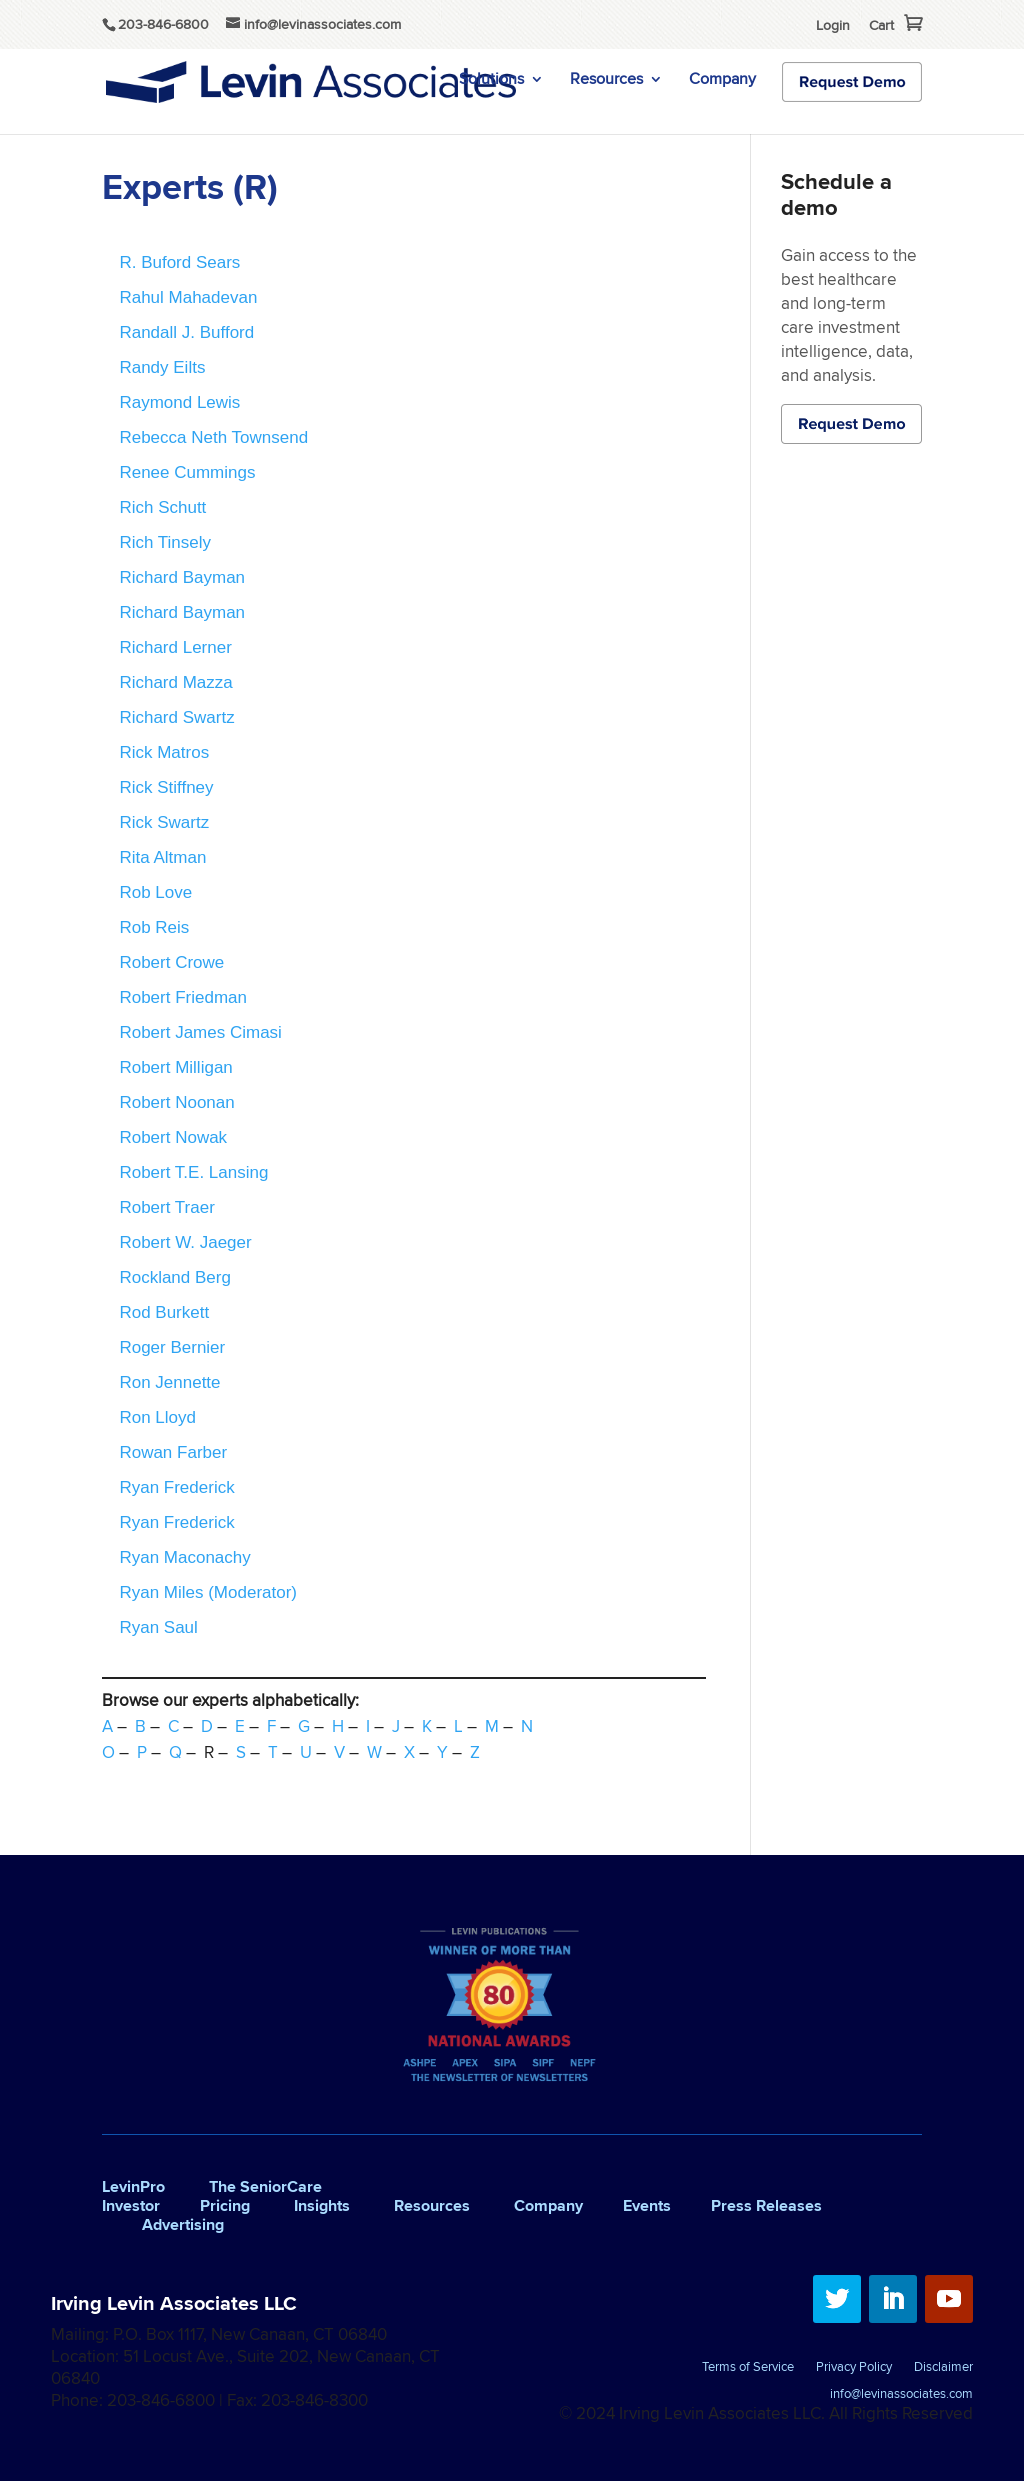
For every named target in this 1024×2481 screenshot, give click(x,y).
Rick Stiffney (166, 787)
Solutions (491, 81)
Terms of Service (748, 2368)
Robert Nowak (173, 1137)
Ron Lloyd (157, 1417)
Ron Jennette (169, 1382)
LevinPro (133, 2186)
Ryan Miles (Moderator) (208, 1592)
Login (833, 25)
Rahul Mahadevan (188, 297)
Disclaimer (943, 2368)
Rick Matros (164, 752)
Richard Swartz (176, 717)
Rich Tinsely (165, 542)
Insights (322, 2205)
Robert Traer (166, 1207)
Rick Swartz (164, 822)
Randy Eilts (162, 367)
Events (647, 2205)
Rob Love (155, 892)
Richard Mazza (175, 682)
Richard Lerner (175, 647)
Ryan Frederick (176, 1487)
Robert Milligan (175, 1067)
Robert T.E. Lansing (193, 1172)
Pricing (225, 2205)
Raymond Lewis (179, 402)
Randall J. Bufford (186, 332)
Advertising (183, 2224)
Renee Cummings (187, 472)
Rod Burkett (164, 1312)
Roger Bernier (172, 1347)
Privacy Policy (854, 2368)
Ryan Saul (158, 1627)
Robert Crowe (171, 962)
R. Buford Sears (179, 262)
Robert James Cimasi (200, 1032)
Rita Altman (162, 857)
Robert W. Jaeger (185, 1242)
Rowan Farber (173, 1452)
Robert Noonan (176, 1102)
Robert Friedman (183, 997)
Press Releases (766, 2205)
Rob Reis (154, 927)
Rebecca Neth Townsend (213, 437)
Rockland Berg (175, 1277)
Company (722, 81)
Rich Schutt (162, 507)
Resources (606, 81)
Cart (881, 25)
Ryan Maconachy (184, 1557)
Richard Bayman (182, 577)
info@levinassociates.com (901, 2395)
